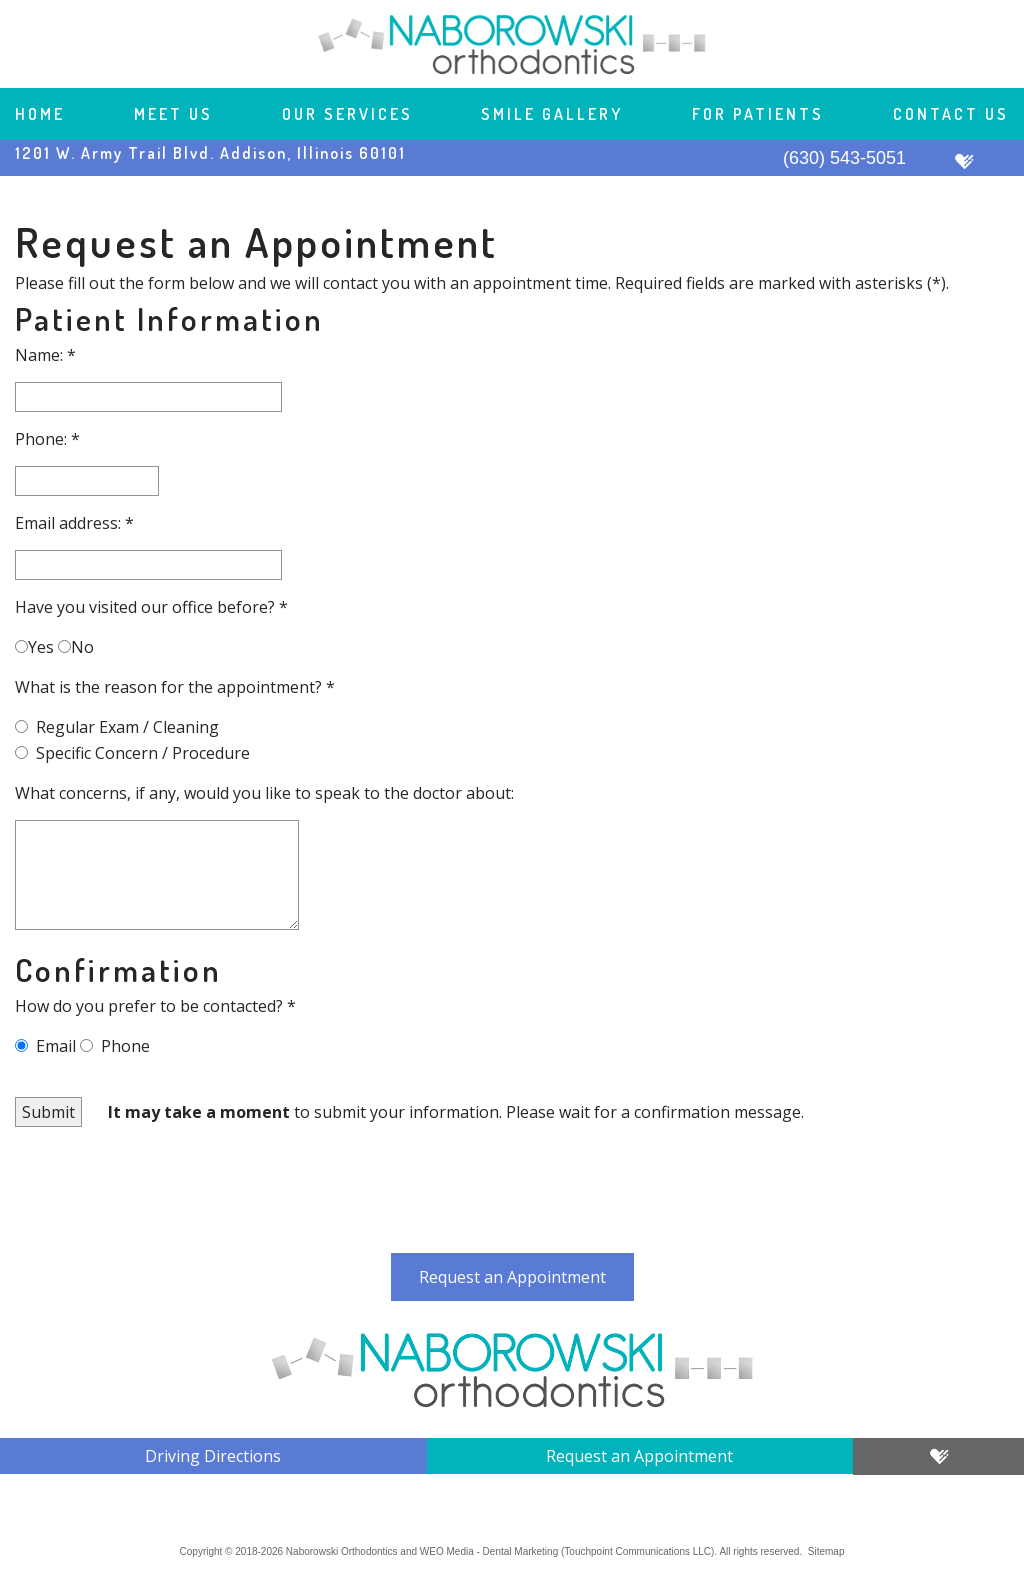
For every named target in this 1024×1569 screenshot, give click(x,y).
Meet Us (173, 114)
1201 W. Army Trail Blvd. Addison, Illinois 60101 (210, 153)
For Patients (758, 114)
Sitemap (826, 1551)
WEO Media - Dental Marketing (489, 1551)
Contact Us (951, 114)
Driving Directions (213, 1456)
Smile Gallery (552, 114)
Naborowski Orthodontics (342, 1551)
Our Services (347, 114)
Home (40, 114)
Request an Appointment (512, 1277)
